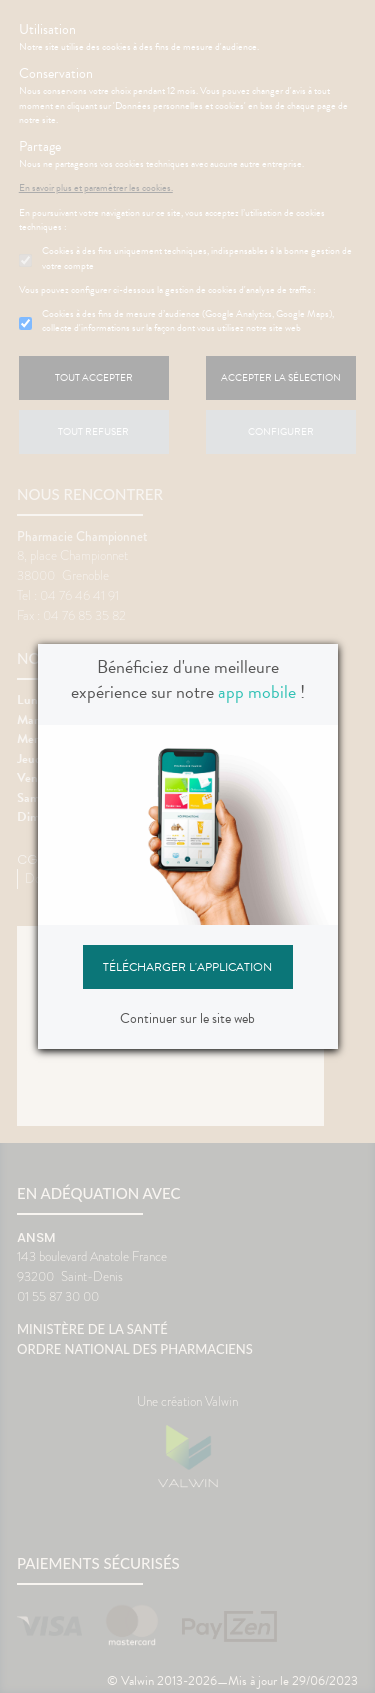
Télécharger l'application (187, 967)
